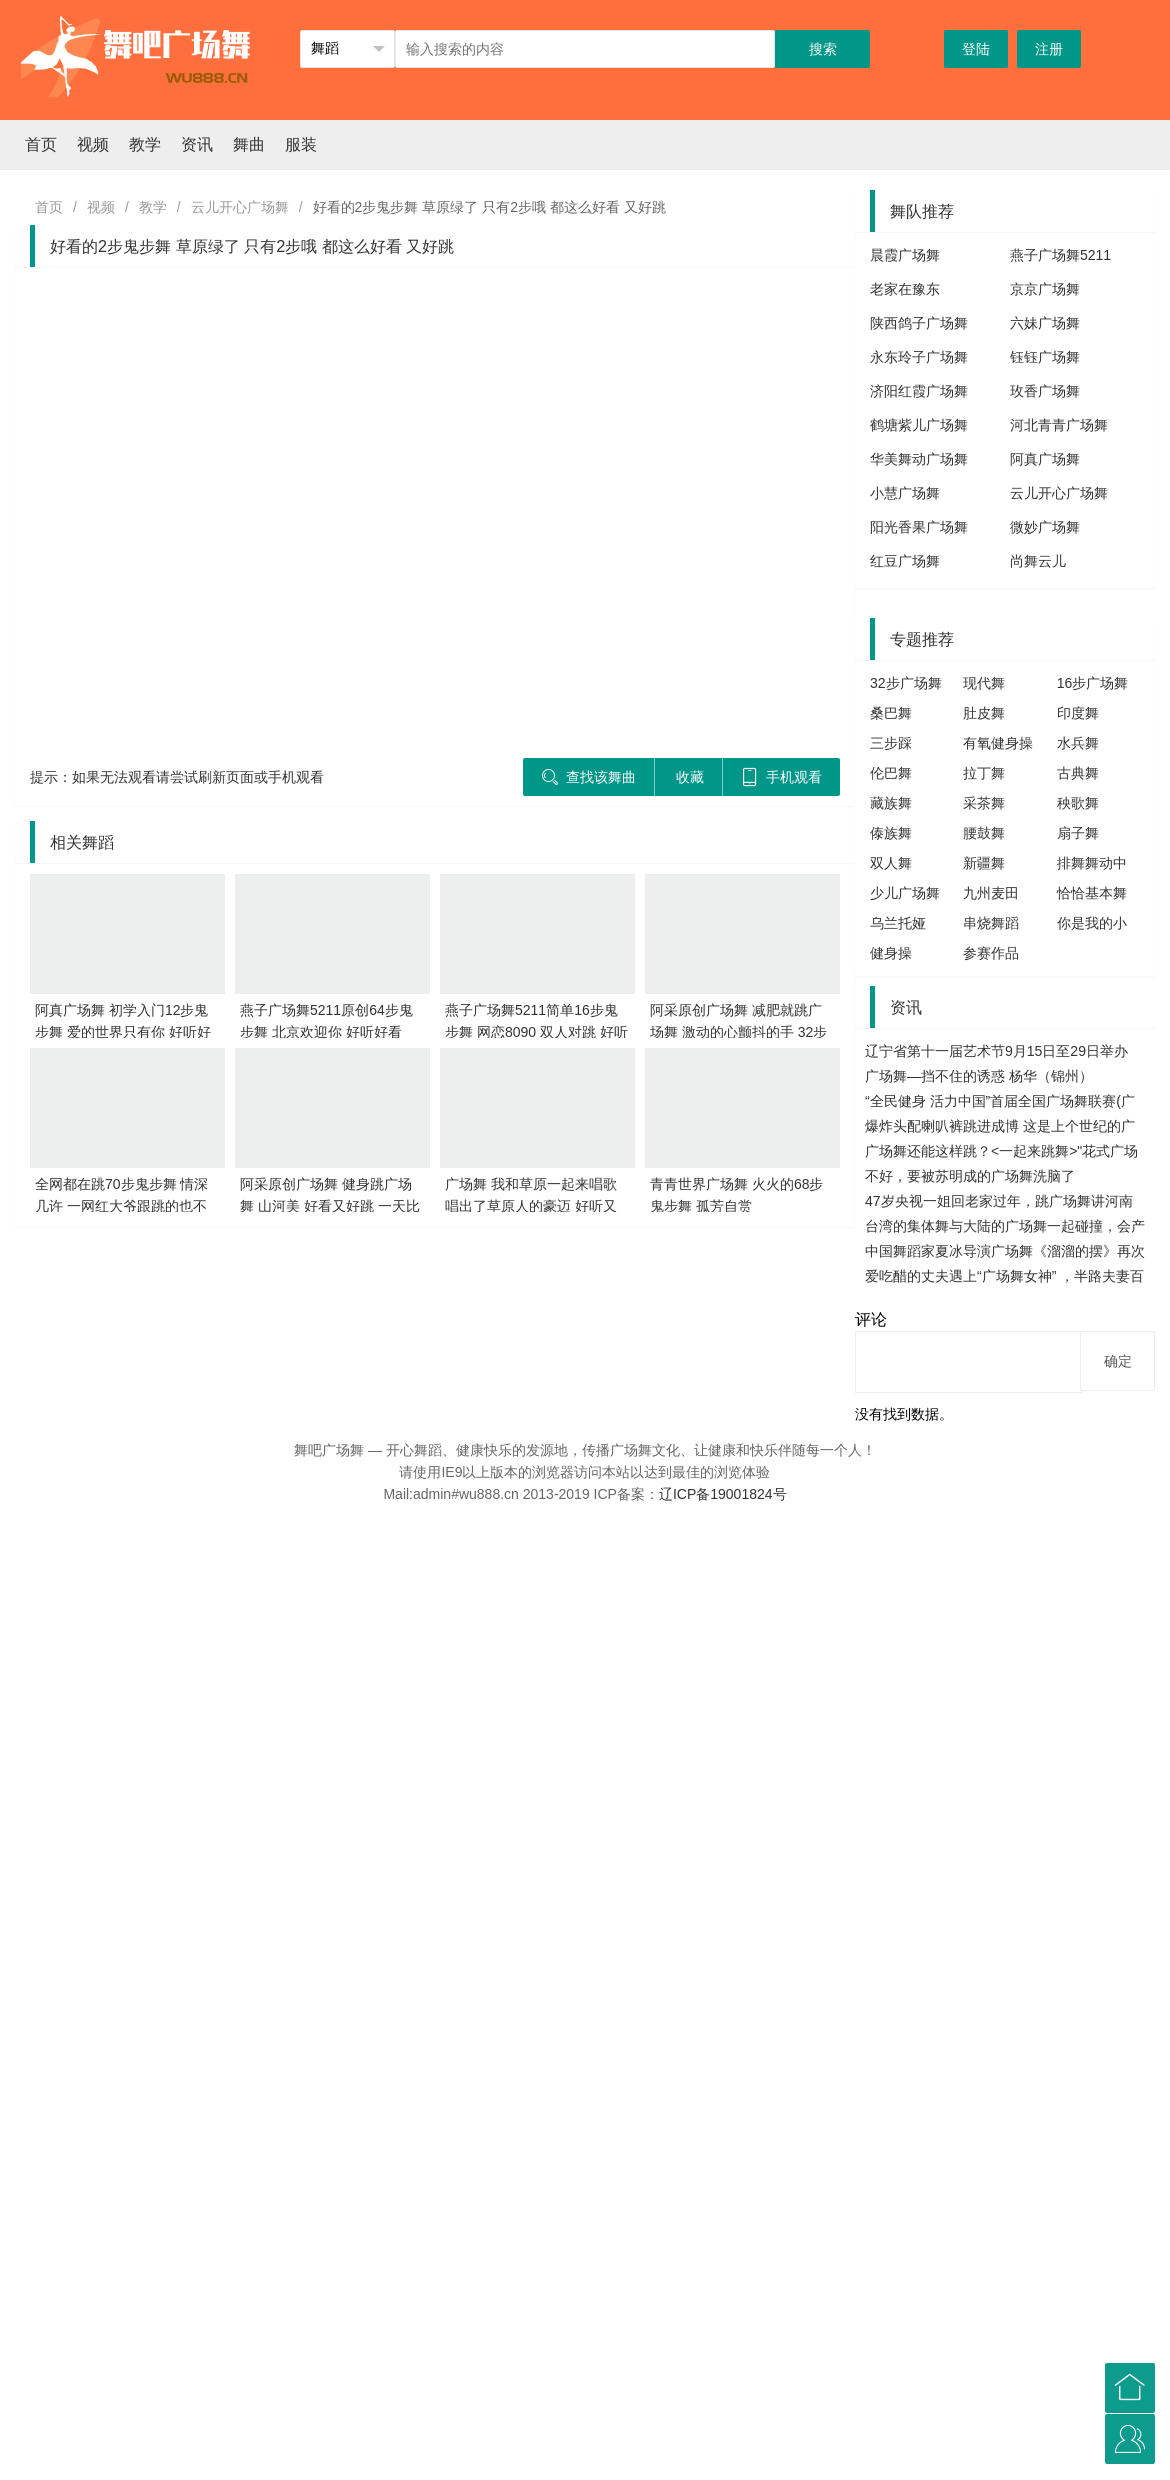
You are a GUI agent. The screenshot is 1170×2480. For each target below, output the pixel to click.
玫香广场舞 (1045, 391)
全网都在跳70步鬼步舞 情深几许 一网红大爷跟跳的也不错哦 (121, 1206)
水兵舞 (1078, 743)
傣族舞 (891, 833)
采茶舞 (984, 803)
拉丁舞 (984, 773)
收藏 (690, 777)
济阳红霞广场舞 (919, 391)
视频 (93, 144)
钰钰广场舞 (1045, 357)
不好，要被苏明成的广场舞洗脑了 (970, 1176)
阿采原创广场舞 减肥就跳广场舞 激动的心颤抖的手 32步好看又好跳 (738, 1032)
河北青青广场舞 (1059, 425)
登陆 (976, 49)
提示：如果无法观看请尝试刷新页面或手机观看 (177, 777)
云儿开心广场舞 (240, 207)
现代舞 (984, 683)
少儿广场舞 (905, 893)
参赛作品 (991, 953)
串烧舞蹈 (991, 923)
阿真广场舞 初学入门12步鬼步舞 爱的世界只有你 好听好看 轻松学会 (123, 1032)
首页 (41, 144)
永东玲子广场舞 (919, 357)
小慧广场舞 (905, 493)
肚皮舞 (984, 713)
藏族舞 (891, 803)
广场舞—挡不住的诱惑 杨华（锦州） (979, 1076)
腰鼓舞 (984, 833)
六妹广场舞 (1045, 323)
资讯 (197, 144)
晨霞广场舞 (905, 255)
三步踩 (891, 743)
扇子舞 (1078, 833)
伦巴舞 (891, 773)
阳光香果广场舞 (919, 527)
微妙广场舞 (1045, 527)
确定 (1118, 1361)
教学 (145, 144)
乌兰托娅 (898, 923)
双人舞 (891, 863)
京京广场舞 (1045, 289)
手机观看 (781, 777)
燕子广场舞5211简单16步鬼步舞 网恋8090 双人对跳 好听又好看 (536, 1032)
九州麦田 (991, 893)
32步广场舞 (906, 683)
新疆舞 (984, 863)
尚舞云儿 (1038, 561)
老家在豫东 (905, 289)
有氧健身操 (998, 743)
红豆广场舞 (905, 561)
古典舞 (1078, 773)
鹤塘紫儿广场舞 (919, 425)
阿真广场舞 (1045, 459)
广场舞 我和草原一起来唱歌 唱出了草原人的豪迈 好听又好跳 (531, 1206)
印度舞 (1078, 713)
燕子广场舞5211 (1060, 255)
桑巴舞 (891, 713)
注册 (1049, 49)
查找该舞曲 (588, 777)
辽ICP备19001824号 (723, 1494)
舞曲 (249, 144)
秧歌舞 (1078, 803)
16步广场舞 (1093, 683)
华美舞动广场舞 (919, 459)
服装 (301, 144)
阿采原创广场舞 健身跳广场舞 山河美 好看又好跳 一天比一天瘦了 (330, 1206)
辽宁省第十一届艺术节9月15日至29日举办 (996, 1051)
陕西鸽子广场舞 (919, 323)
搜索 (823, 49)
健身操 (891, 953)
